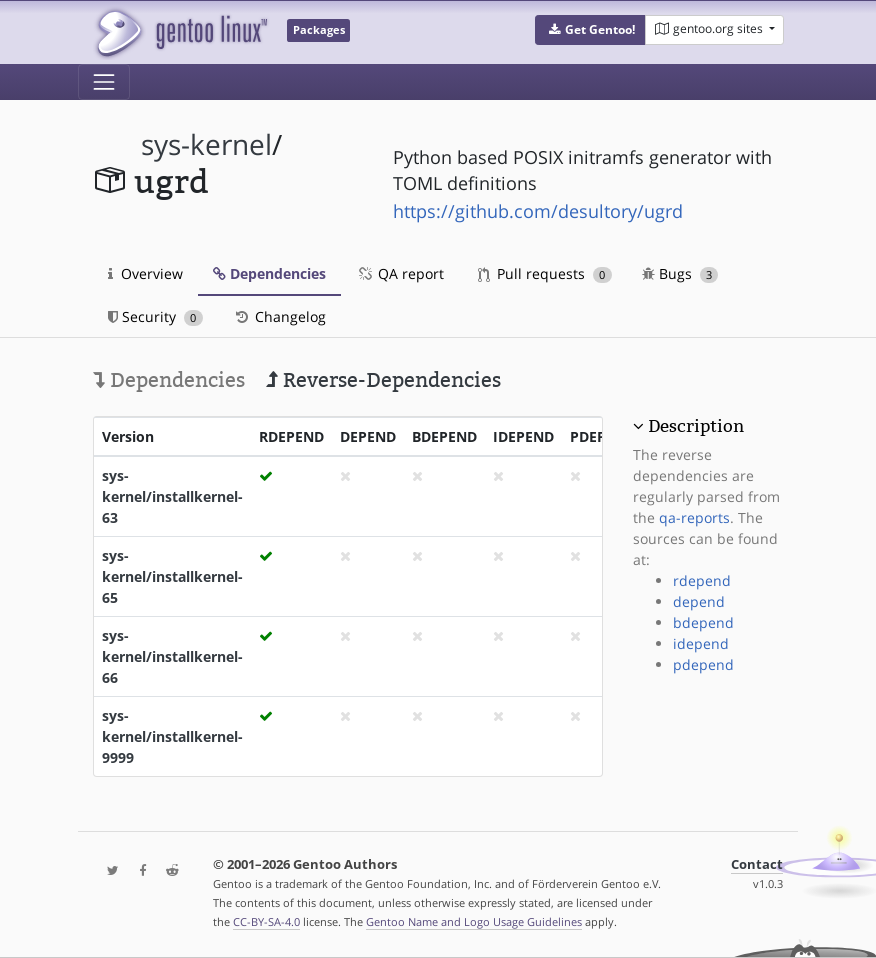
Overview (145, 273)
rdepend (702, 580)
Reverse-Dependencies (383, 380)
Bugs (680, 273)
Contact (757, 864)
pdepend (703, 664)
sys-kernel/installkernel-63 (172, 496)
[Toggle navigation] (104, 82)
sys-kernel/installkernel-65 (172, 576)
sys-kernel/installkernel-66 (172, 656)
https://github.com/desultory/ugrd (538, 211)
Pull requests (545, 273)
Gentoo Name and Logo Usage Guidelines (474, 921)
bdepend (703, 622)
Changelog (279, 316)
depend (699, 601)
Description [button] (696, 426)
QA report (400, 273)
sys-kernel (206, 144)
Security (155, 316)
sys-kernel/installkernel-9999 (172, 736)
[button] (590, 30)
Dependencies (269, 273)
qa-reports (694, 517)
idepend (701, 643)
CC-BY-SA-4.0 (266, 921)
